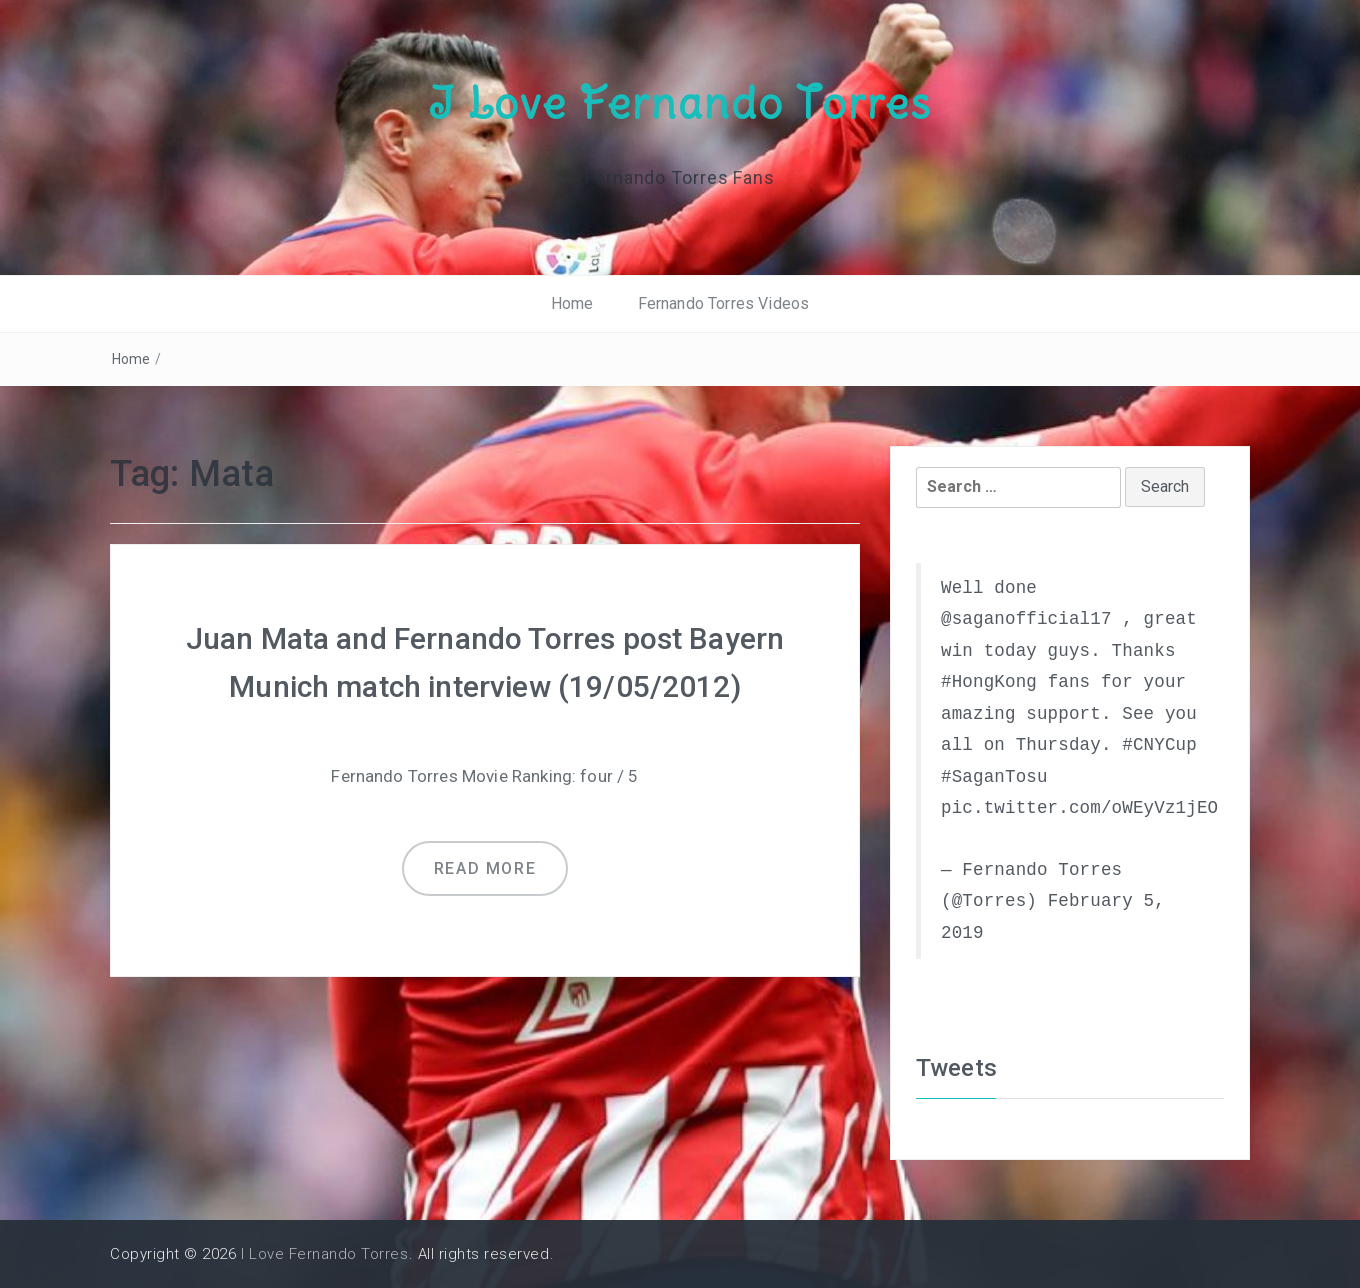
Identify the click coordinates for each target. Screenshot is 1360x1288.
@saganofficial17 (1026, 619)
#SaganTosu (994, 777)
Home (572, 303)
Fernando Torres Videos (724, 303)
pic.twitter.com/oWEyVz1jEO (1079, 808)
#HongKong (989, 682)
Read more (485, 868)
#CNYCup (1159, 745)
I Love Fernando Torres (680, 103)
